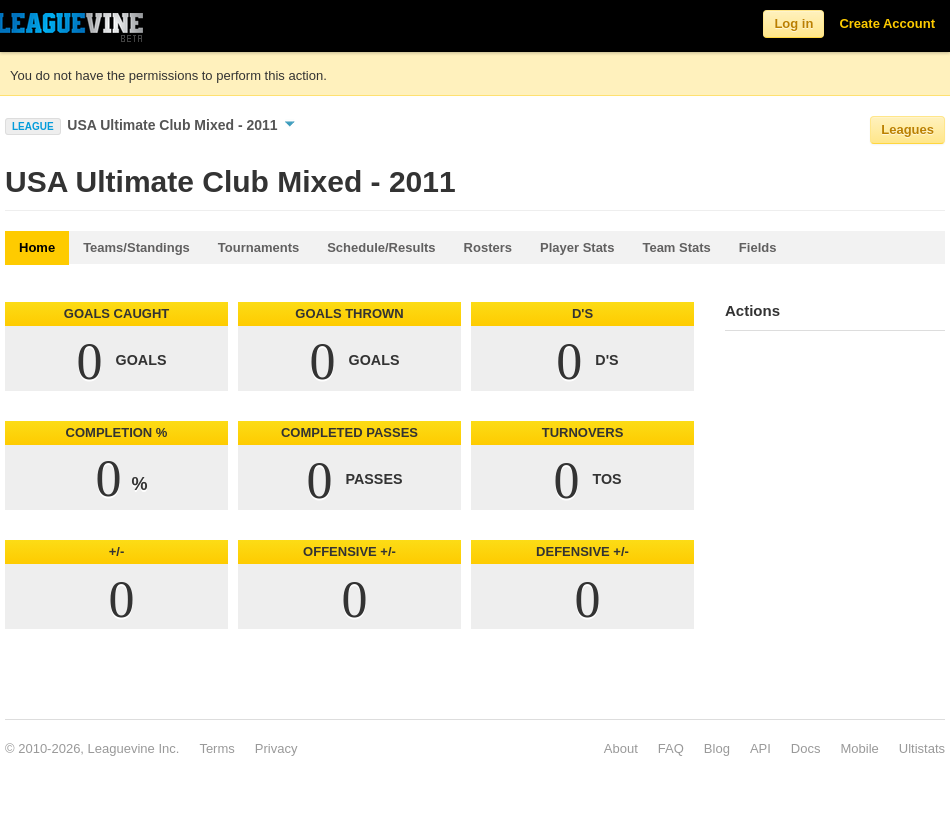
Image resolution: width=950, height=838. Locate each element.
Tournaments (258, 247)
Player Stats (577, 247)
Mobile (859, 748)
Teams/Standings (136, 247)
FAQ (671, 748)
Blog (717, 748)
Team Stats (676, 247)
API (760, 748)
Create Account (887, 23)
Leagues (907, 129)
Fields (758, 247)
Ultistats (922, 748)
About (621, 748)
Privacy (276, 748)
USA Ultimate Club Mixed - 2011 (180, 125)
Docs (806, 748)
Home (37, 247)
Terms (216, 748)
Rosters (488, 247)
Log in (793, 23)
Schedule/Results (381, 247)
